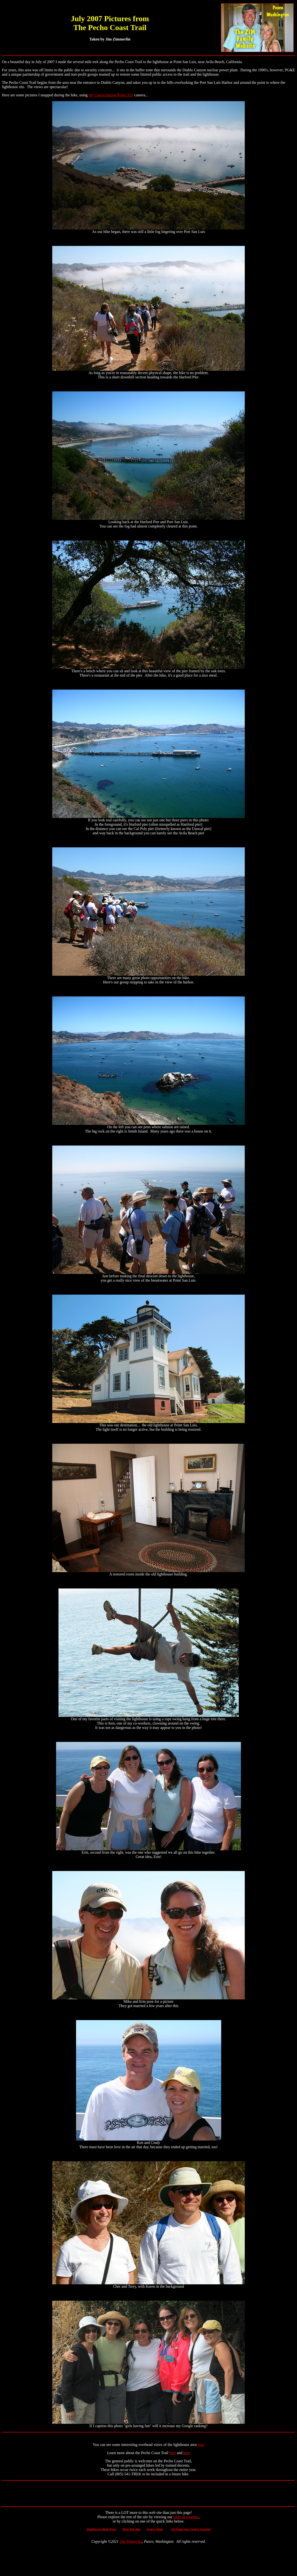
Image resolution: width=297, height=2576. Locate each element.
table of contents (186, 2517)
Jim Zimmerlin (130, 2541)
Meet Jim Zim (131, 2529)
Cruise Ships (155, 2529)
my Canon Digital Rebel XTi (111, 95)
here (201, 2445)
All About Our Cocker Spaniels (191, 2529)
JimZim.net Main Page (101, 2529)
